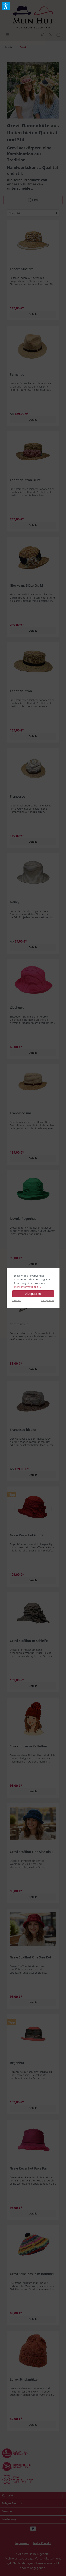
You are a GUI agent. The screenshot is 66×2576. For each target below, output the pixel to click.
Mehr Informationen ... (27, 1286)
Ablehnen (16, 1300)
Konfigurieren (47, 1300)
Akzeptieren (33, 1294)
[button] (6, 6)
